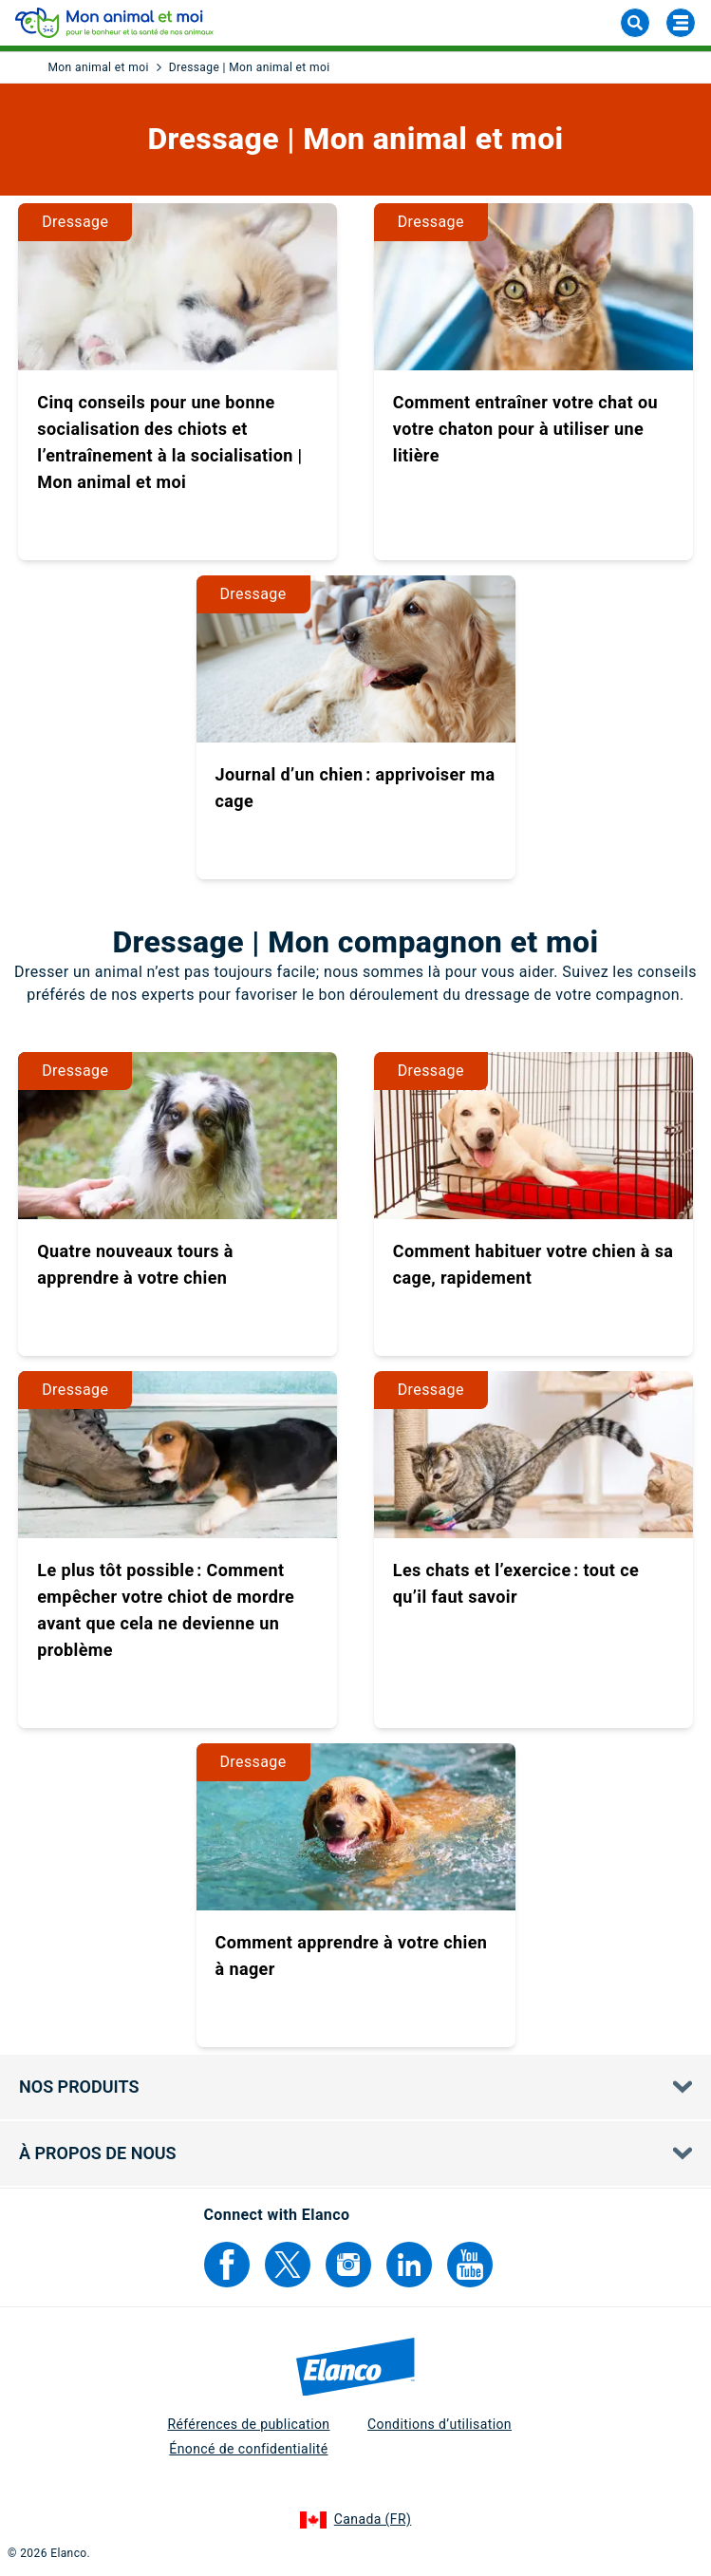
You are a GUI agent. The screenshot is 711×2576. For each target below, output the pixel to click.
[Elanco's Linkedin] (409, 2264)
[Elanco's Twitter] (287, 2264)
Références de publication (248, 2424)
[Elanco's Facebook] (227, 2264)
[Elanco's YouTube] (470, 2264)
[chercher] (635, 23)
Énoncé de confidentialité (248, 2448)
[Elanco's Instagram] (348, 2264)
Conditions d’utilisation (439, 2424)
